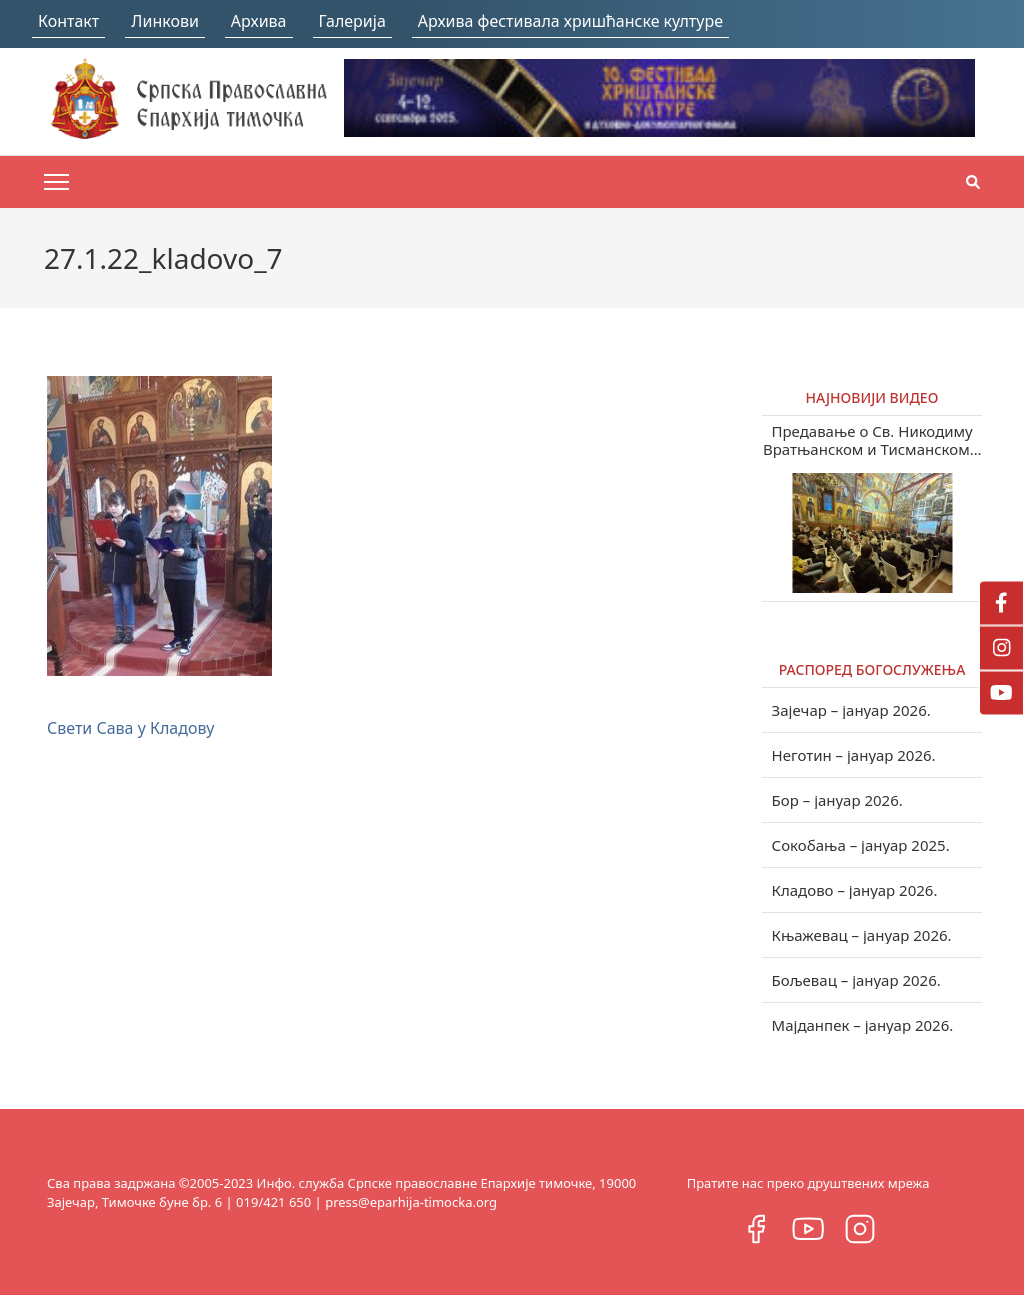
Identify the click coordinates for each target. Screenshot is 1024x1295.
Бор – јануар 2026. (837, 800)
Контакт (68, 21)
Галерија (352, 21)
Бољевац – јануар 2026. (856, 980)
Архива (259, 21)
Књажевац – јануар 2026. (862, 935)
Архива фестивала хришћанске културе (570, 21)
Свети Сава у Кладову (131, 728)
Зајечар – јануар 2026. (851, 710)
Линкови (165, 21)
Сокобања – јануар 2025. (861, 845)
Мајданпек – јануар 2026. (863, 1025)
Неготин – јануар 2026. (854, 755)
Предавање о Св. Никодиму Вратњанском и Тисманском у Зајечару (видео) (872, 440)
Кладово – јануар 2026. (855, 890)
